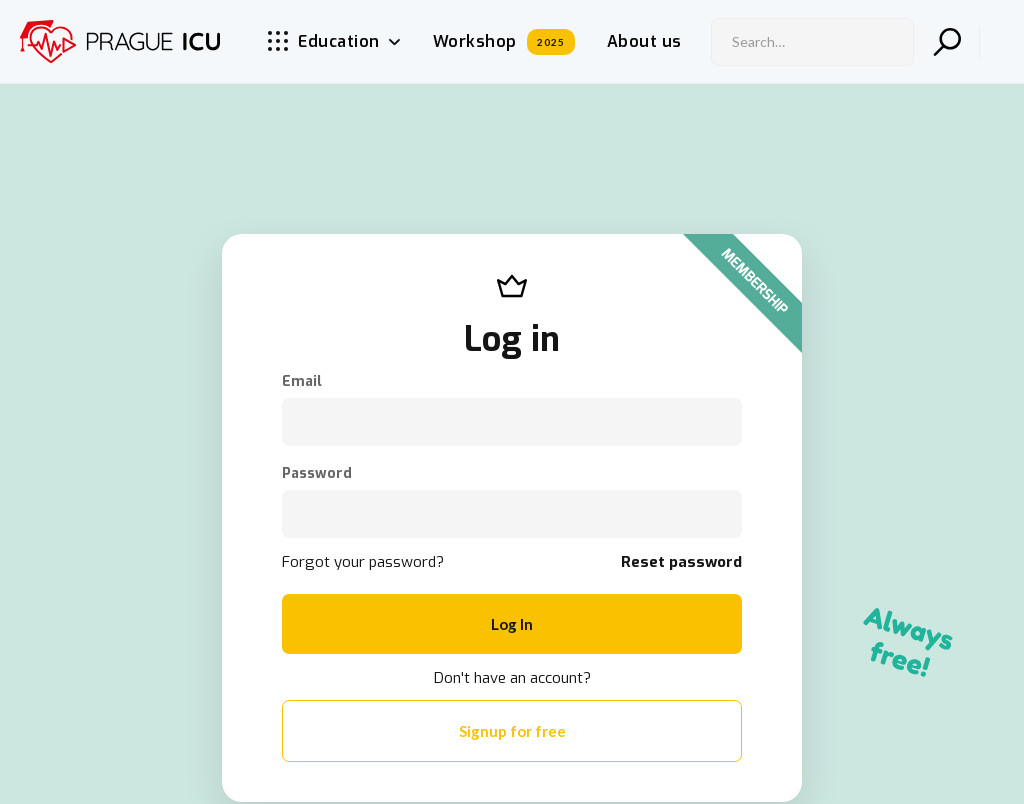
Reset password (681, 562)
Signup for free (512, 731)
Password (317, 474)
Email (302, 382)
